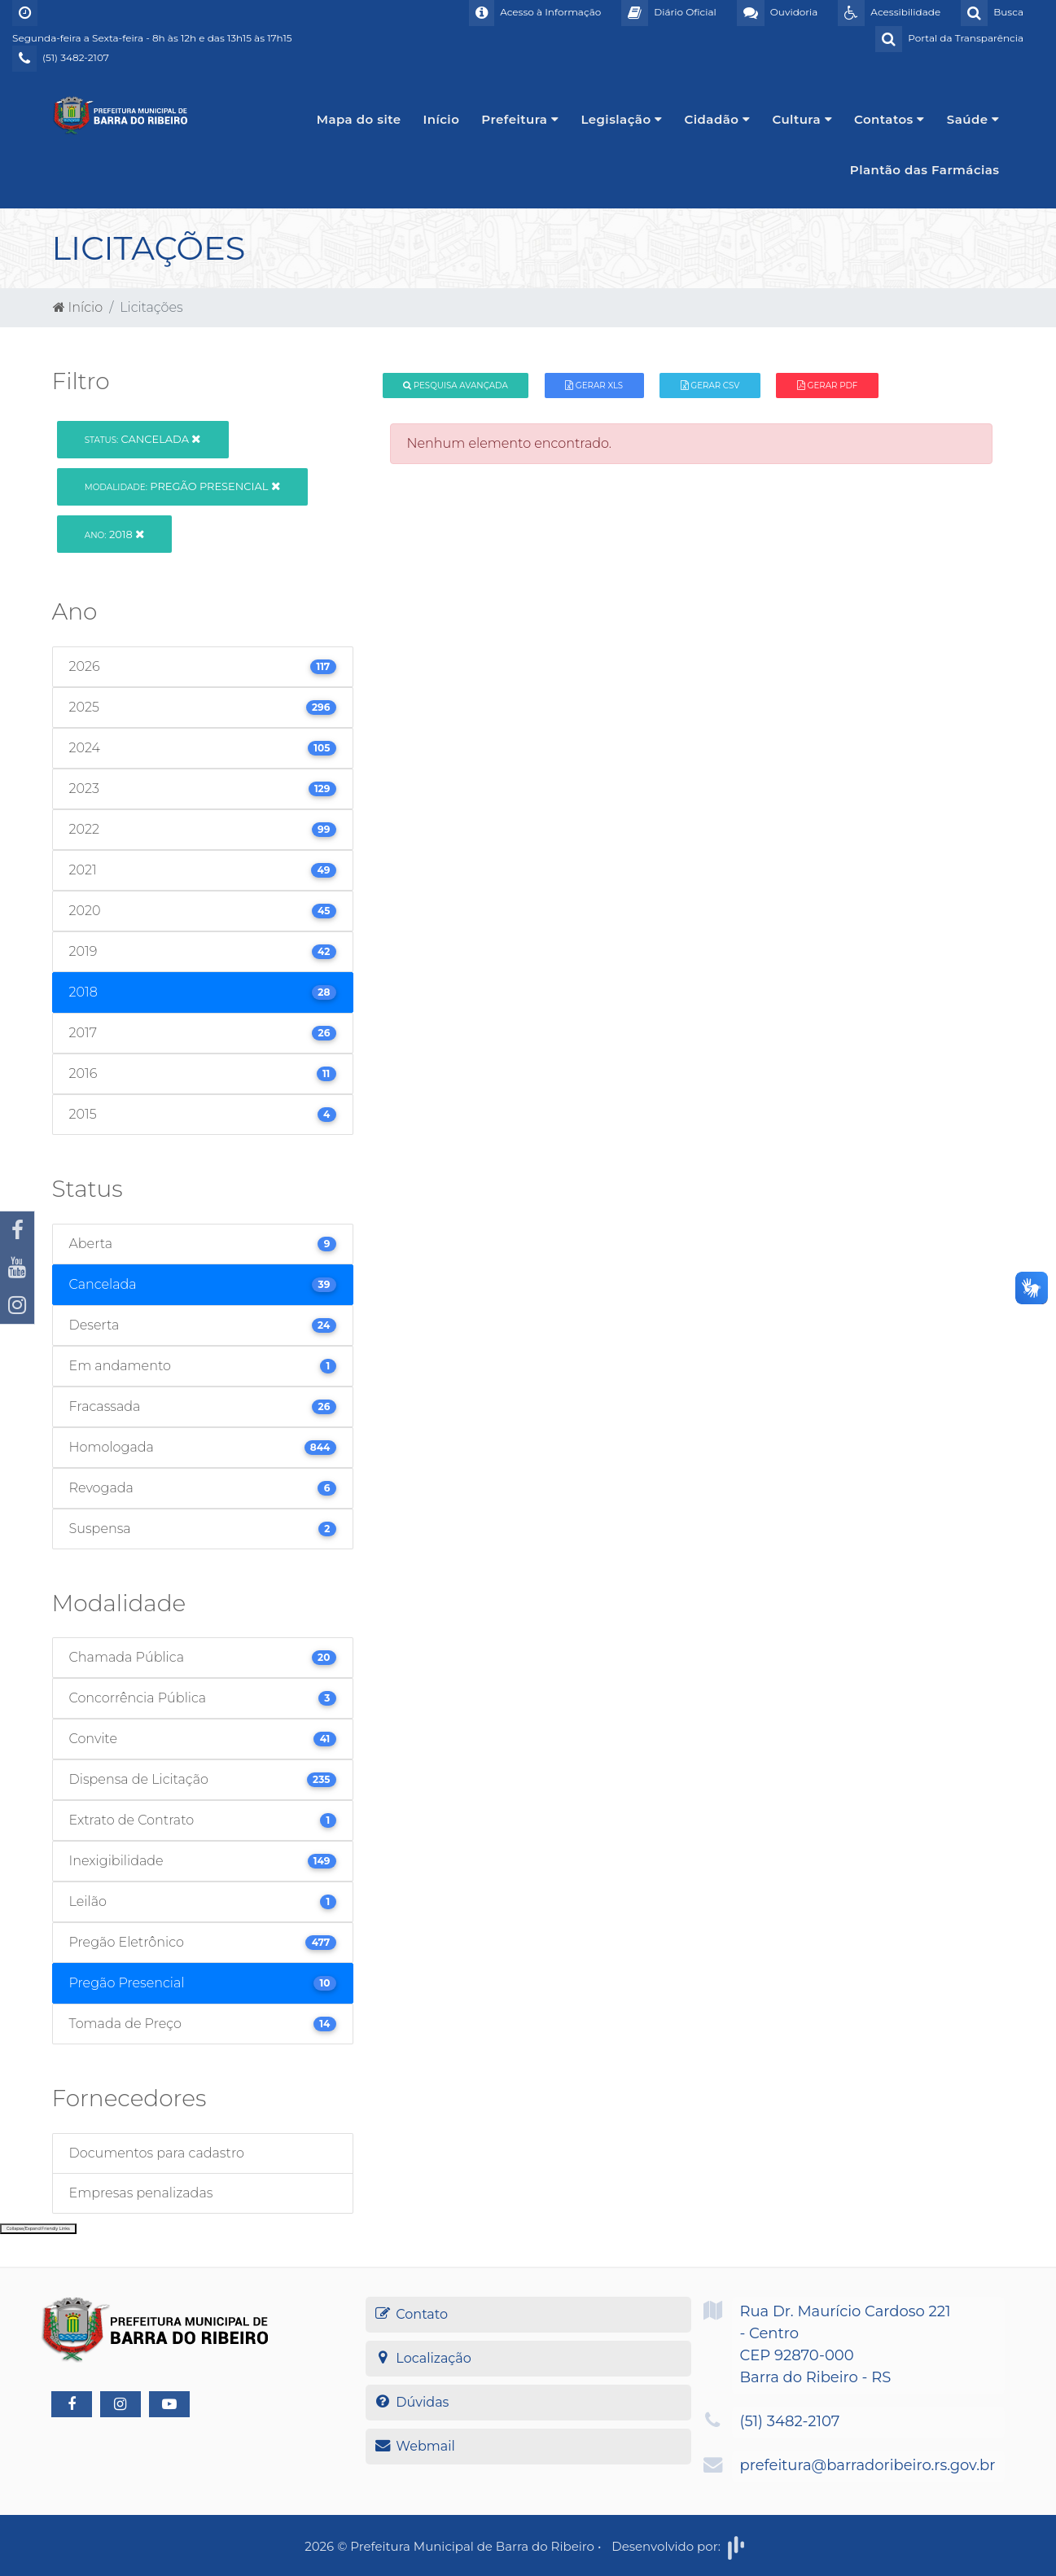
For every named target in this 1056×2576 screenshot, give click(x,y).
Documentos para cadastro (156, 2153)
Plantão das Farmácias (925, 169)
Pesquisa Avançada (455, 385)
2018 (114, 534)
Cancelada (143, 438)
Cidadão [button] (718, 119)
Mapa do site (359, 119)
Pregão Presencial (182, 486)
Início (441, 119)
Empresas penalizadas (141, 2193)
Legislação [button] (621, 119)
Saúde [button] (973, 119)
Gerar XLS (594, 385)
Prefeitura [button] (520, 119)
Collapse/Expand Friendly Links (38, 2228)
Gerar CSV (710, 385)
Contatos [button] (889, 119)
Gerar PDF (827, 385)
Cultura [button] (802, 119)
